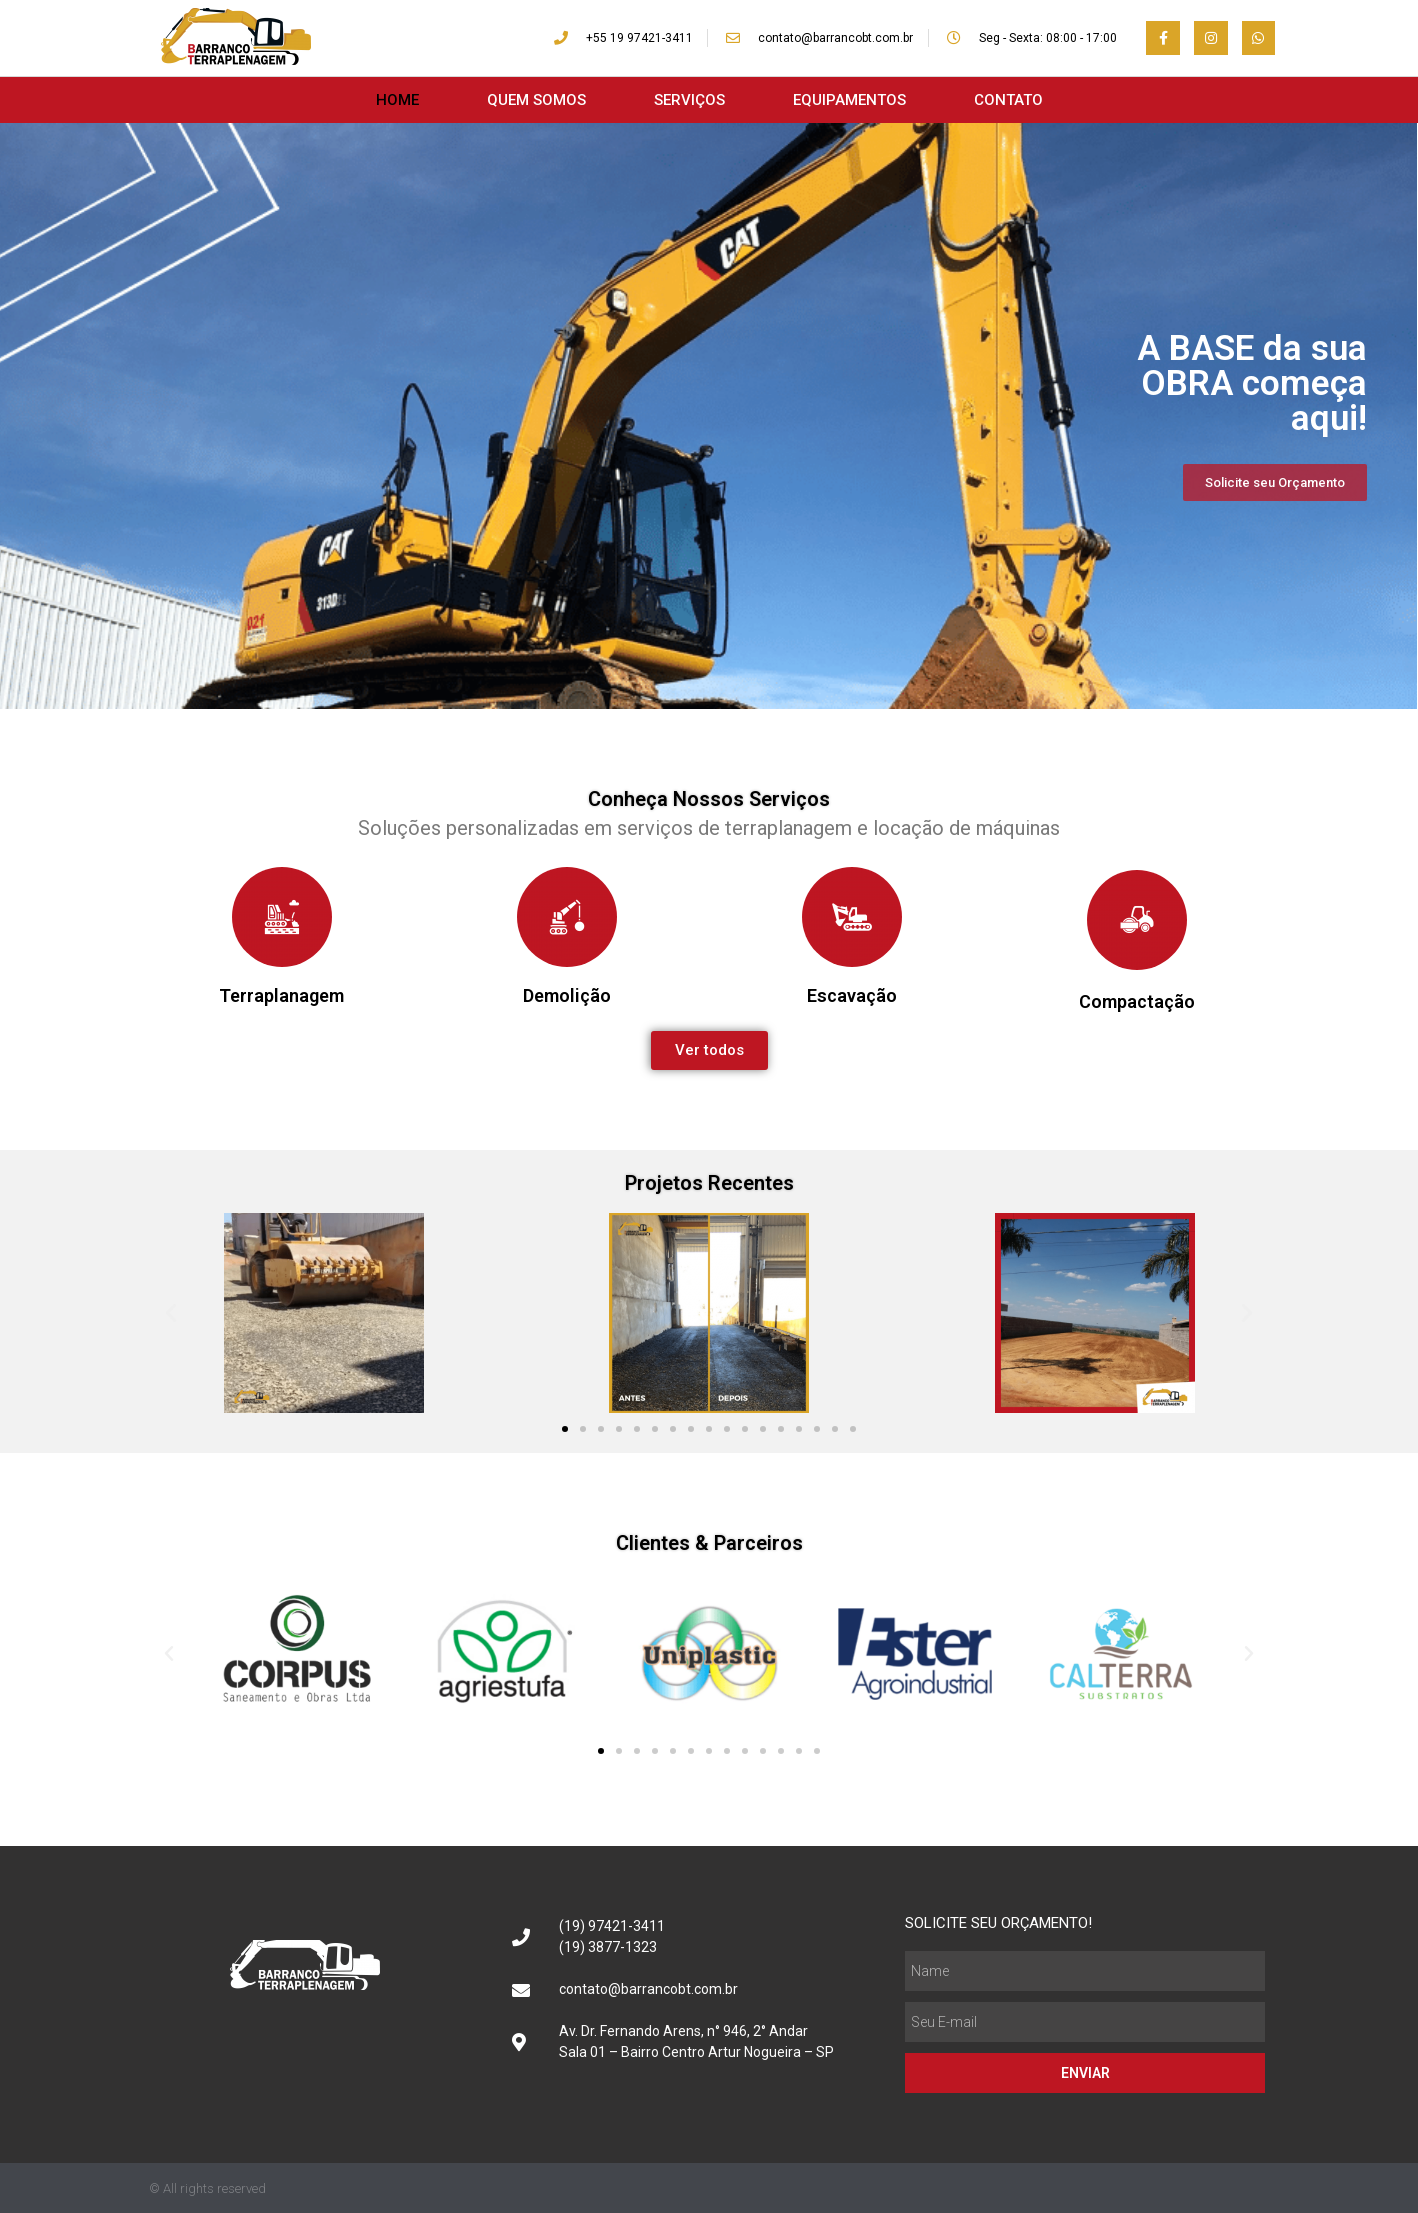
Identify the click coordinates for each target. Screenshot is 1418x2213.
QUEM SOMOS (536, 100)
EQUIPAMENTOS (849, 100)
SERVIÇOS (689, 100)
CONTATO (1008, 100)
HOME (397, 100)
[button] (171, 1313)
